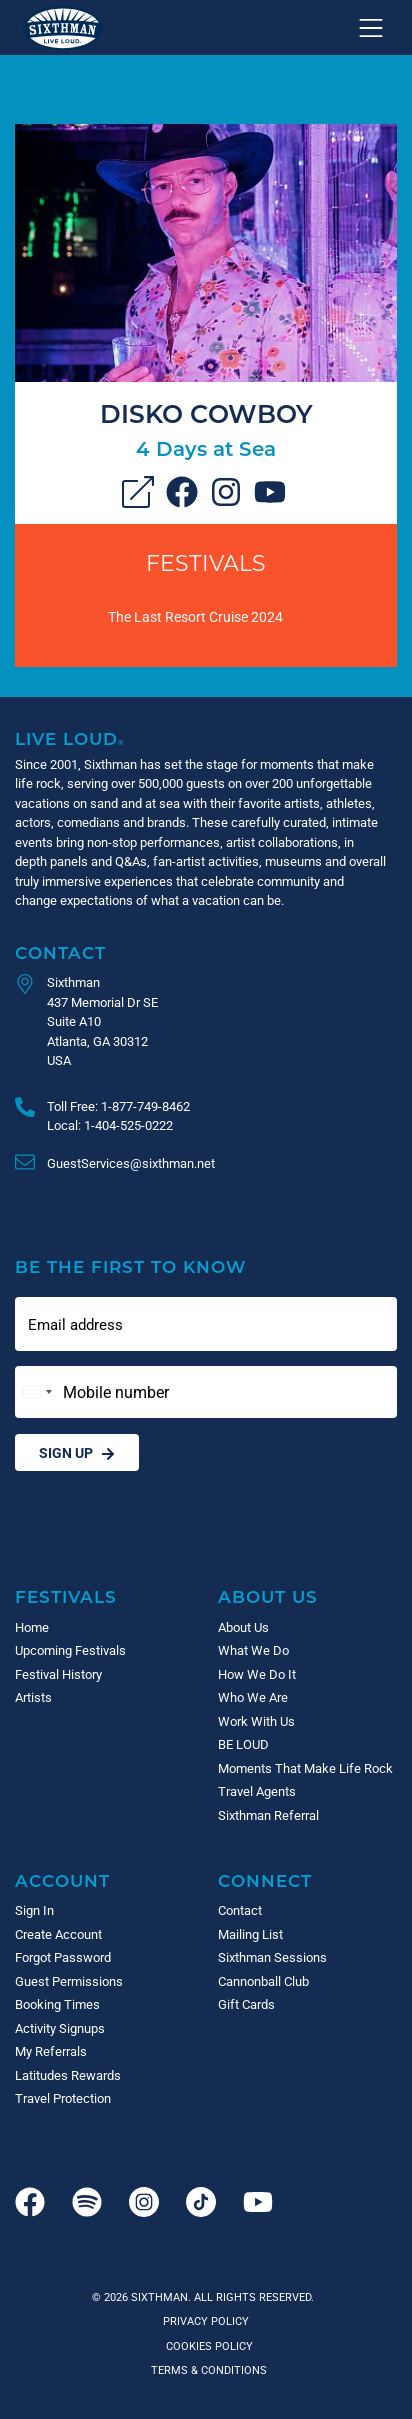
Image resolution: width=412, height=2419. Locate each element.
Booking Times (57, 2004)
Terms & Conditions (206, 2369)
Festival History (58, 1674)
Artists (33, 1697)
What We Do (253, 1650)
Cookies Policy (206, 2345)
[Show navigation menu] (371, 28)
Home (32, 1627)
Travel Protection (63, 2098)
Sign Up (77, 1452)
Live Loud (70, 738)
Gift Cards (246, 2004)
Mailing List (250, 1934)
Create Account (58, 1934)
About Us (268, 1596)
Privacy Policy (206, 2320)
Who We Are (253, 1697)
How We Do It (257, 1674)
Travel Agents (257, 1791)
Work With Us (256, 1721)
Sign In (34, 1910)
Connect (265, 1880)
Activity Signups (60, 2028)
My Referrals (51, 2051)
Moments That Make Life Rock (305, 1768)
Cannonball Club (263, 1981)
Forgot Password (63, 1957)
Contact (60, 952)
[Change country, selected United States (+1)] (37, 1392)
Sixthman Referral (268, 1815)
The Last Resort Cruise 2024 (195, 616)
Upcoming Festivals (70, 1650)
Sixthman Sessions (272, 1957)
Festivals (206, 562)
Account (62, 1880)
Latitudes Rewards (68, 2075)
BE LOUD (243, 1744)
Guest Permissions (69, 1981)
